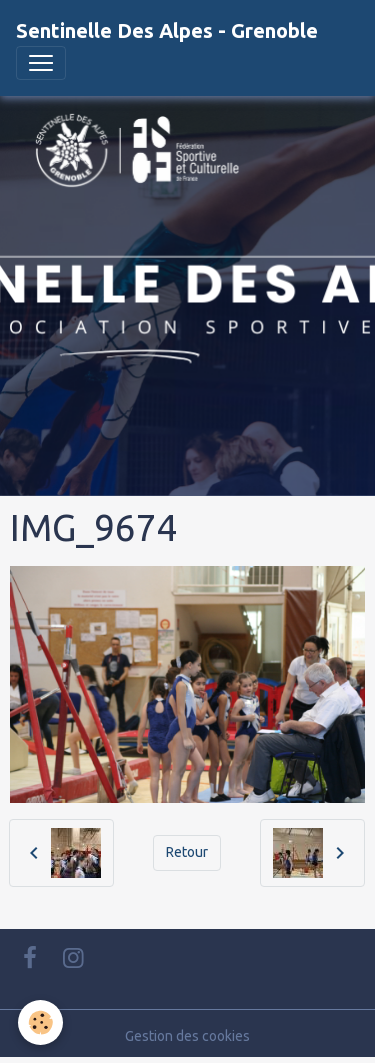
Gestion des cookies (187, 1036)
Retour (187, 852)
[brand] (167, 31)
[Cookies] (40, 1022)
